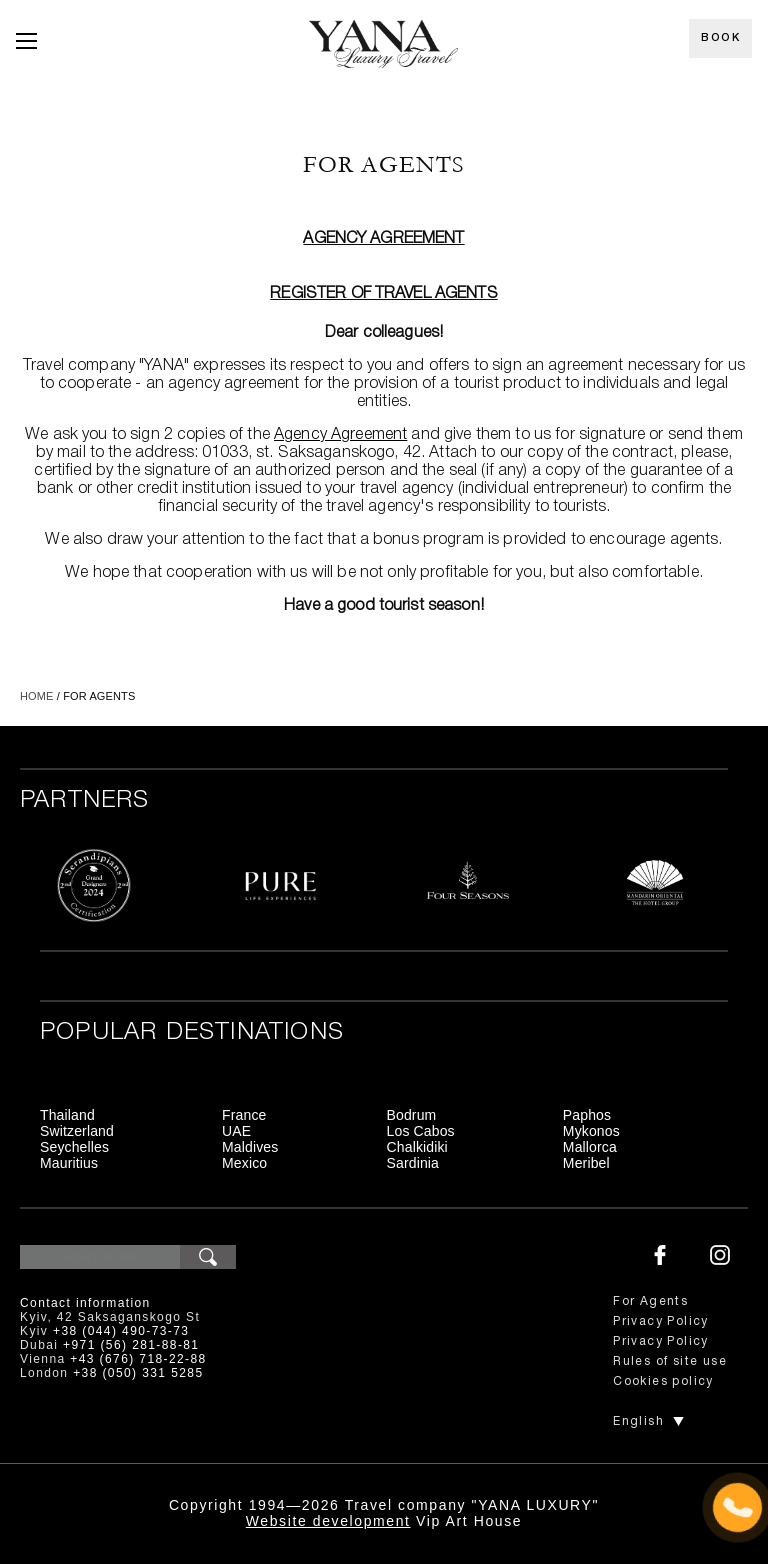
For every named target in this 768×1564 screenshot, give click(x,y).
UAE (236, 1131)
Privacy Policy (661, 1321)
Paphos (587, 1115)
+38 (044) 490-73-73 (121, 1331)
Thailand (67, 1115)
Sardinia (413, 1163)
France (244, 1115)
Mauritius (69, 1163)
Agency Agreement (383, 239)
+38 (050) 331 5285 (138, 1373)
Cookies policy (663, 1381)
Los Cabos (421, 1131)
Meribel (586, 1163)
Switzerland (77, 1131)
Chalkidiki (417, 1147)
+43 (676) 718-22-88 (138, 1359)
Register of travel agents (384, 294)
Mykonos (591, 1131)
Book (720, 38)
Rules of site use (670, 1361)
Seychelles (74, 1147)
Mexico (244, 1163)
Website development (328, 1521)
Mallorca (590, 1147)
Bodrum (412, 1115)
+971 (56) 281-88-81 (131, 1345)
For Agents (650, 1301)
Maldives (250, 1147)
